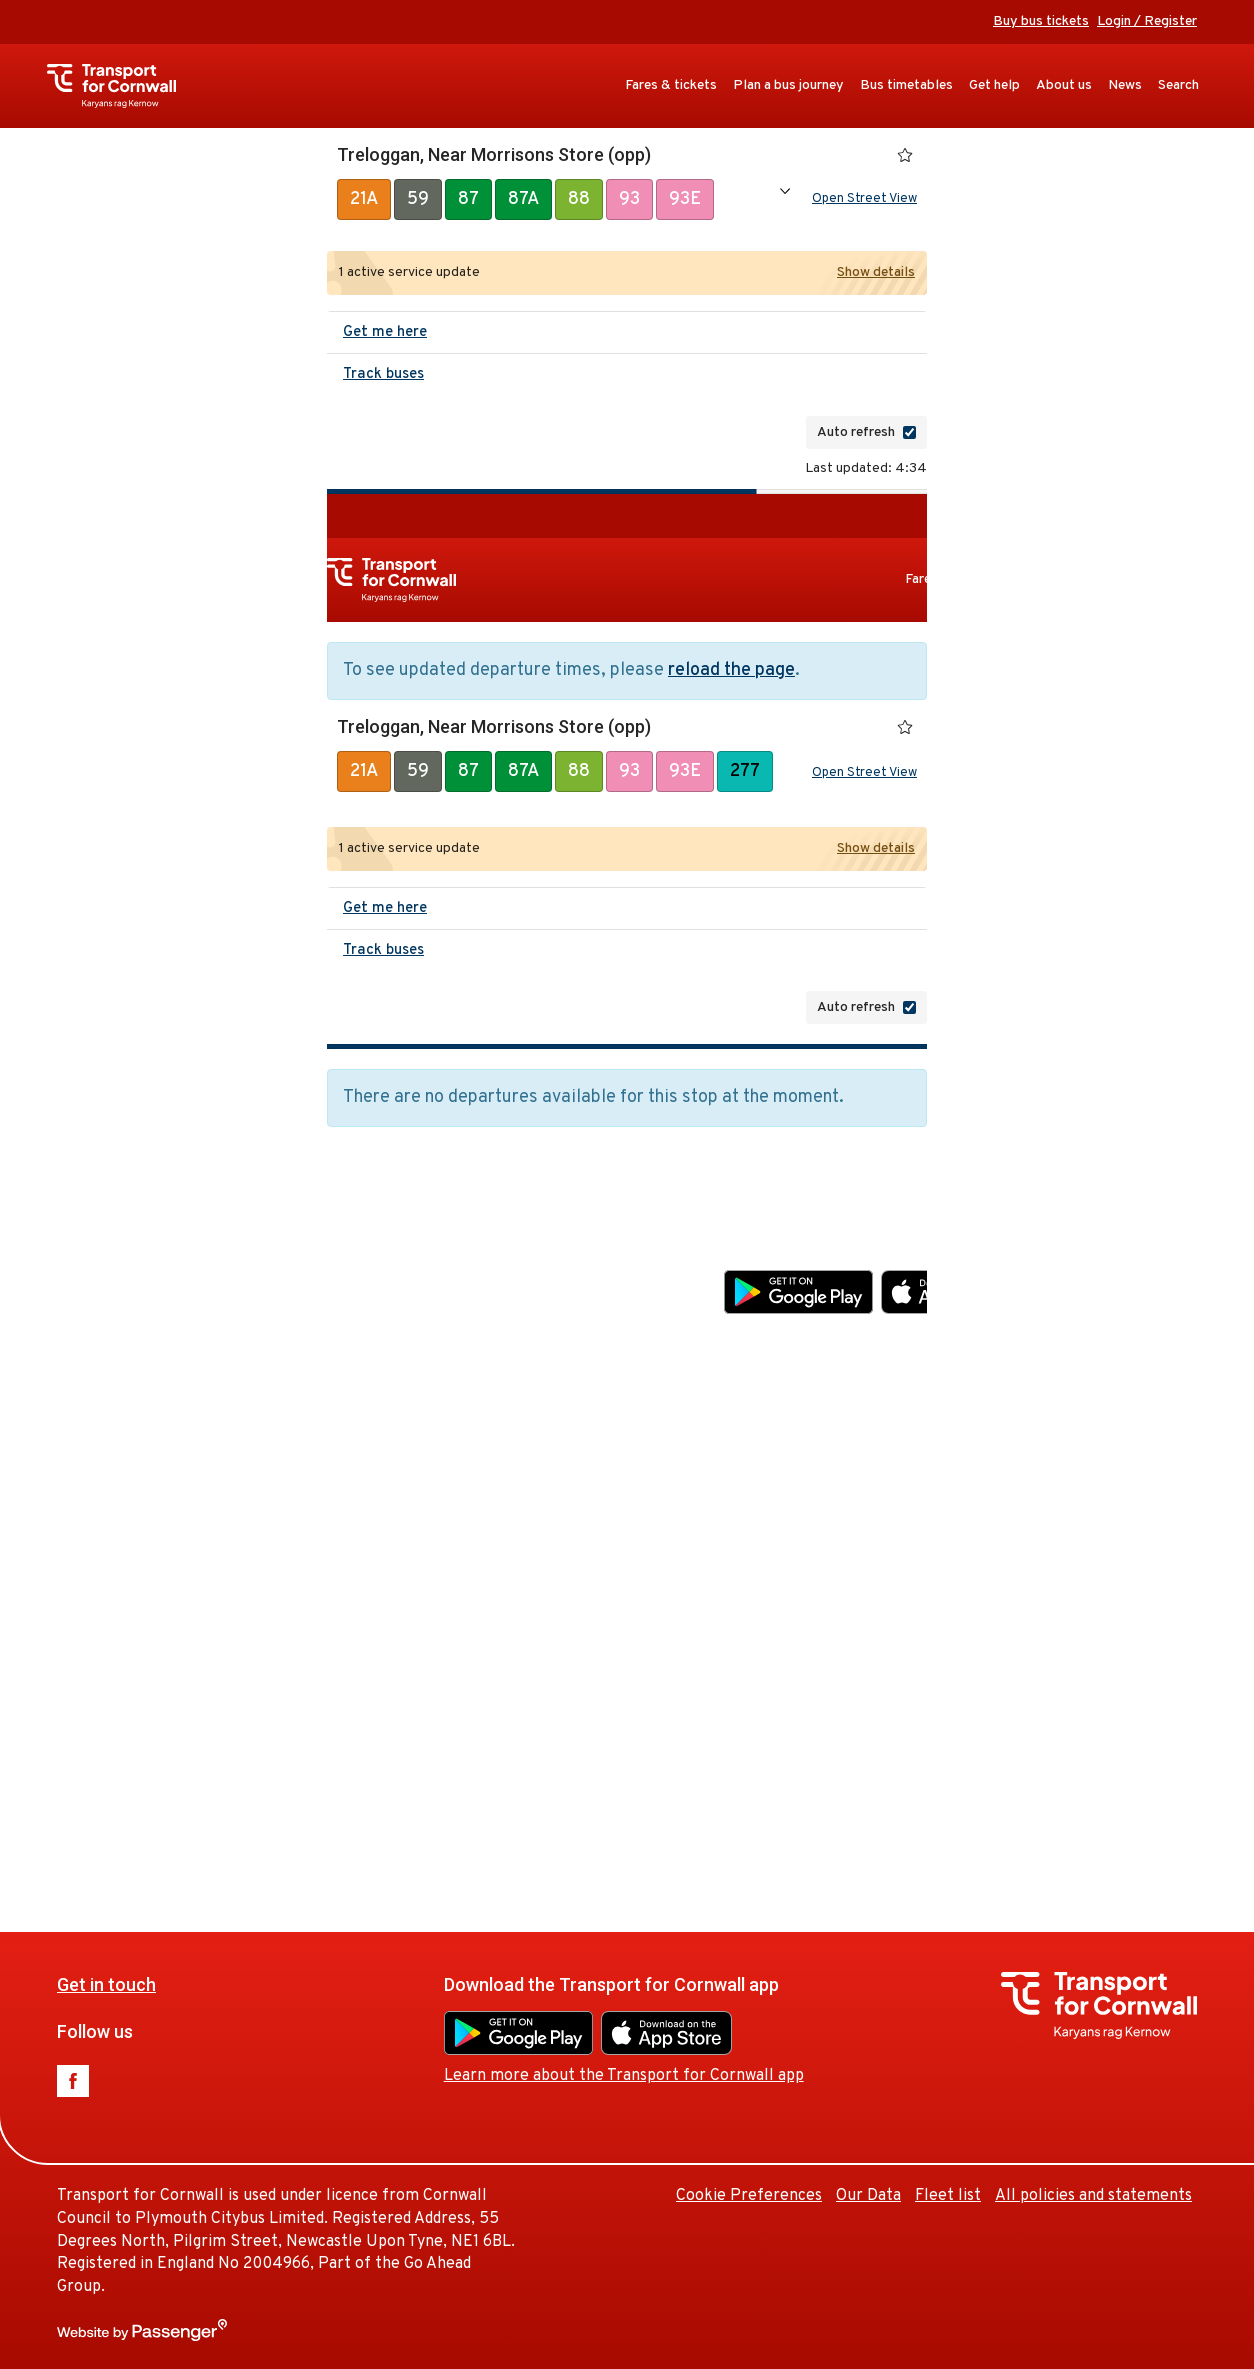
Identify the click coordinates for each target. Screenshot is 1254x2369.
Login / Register (1147, 21)
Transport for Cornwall (121, 86)
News (1125, 85)
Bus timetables (906, 85)
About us (1064, 85)
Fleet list (948, 2196)
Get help (994, 85)
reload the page (731, 674)
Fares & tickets (671, 85)
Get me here (385, 336)
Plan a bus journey (788, 85)
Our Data (1148, 1459)
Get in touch (386, 1248)
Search (1178, 85)
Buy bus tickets (1041, 21)
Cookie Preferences (1029, 1459)
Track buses (383, 378)
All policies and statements (1093, 2196)
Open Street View (864, 201)
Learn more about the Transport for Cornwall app (904, 1339)
